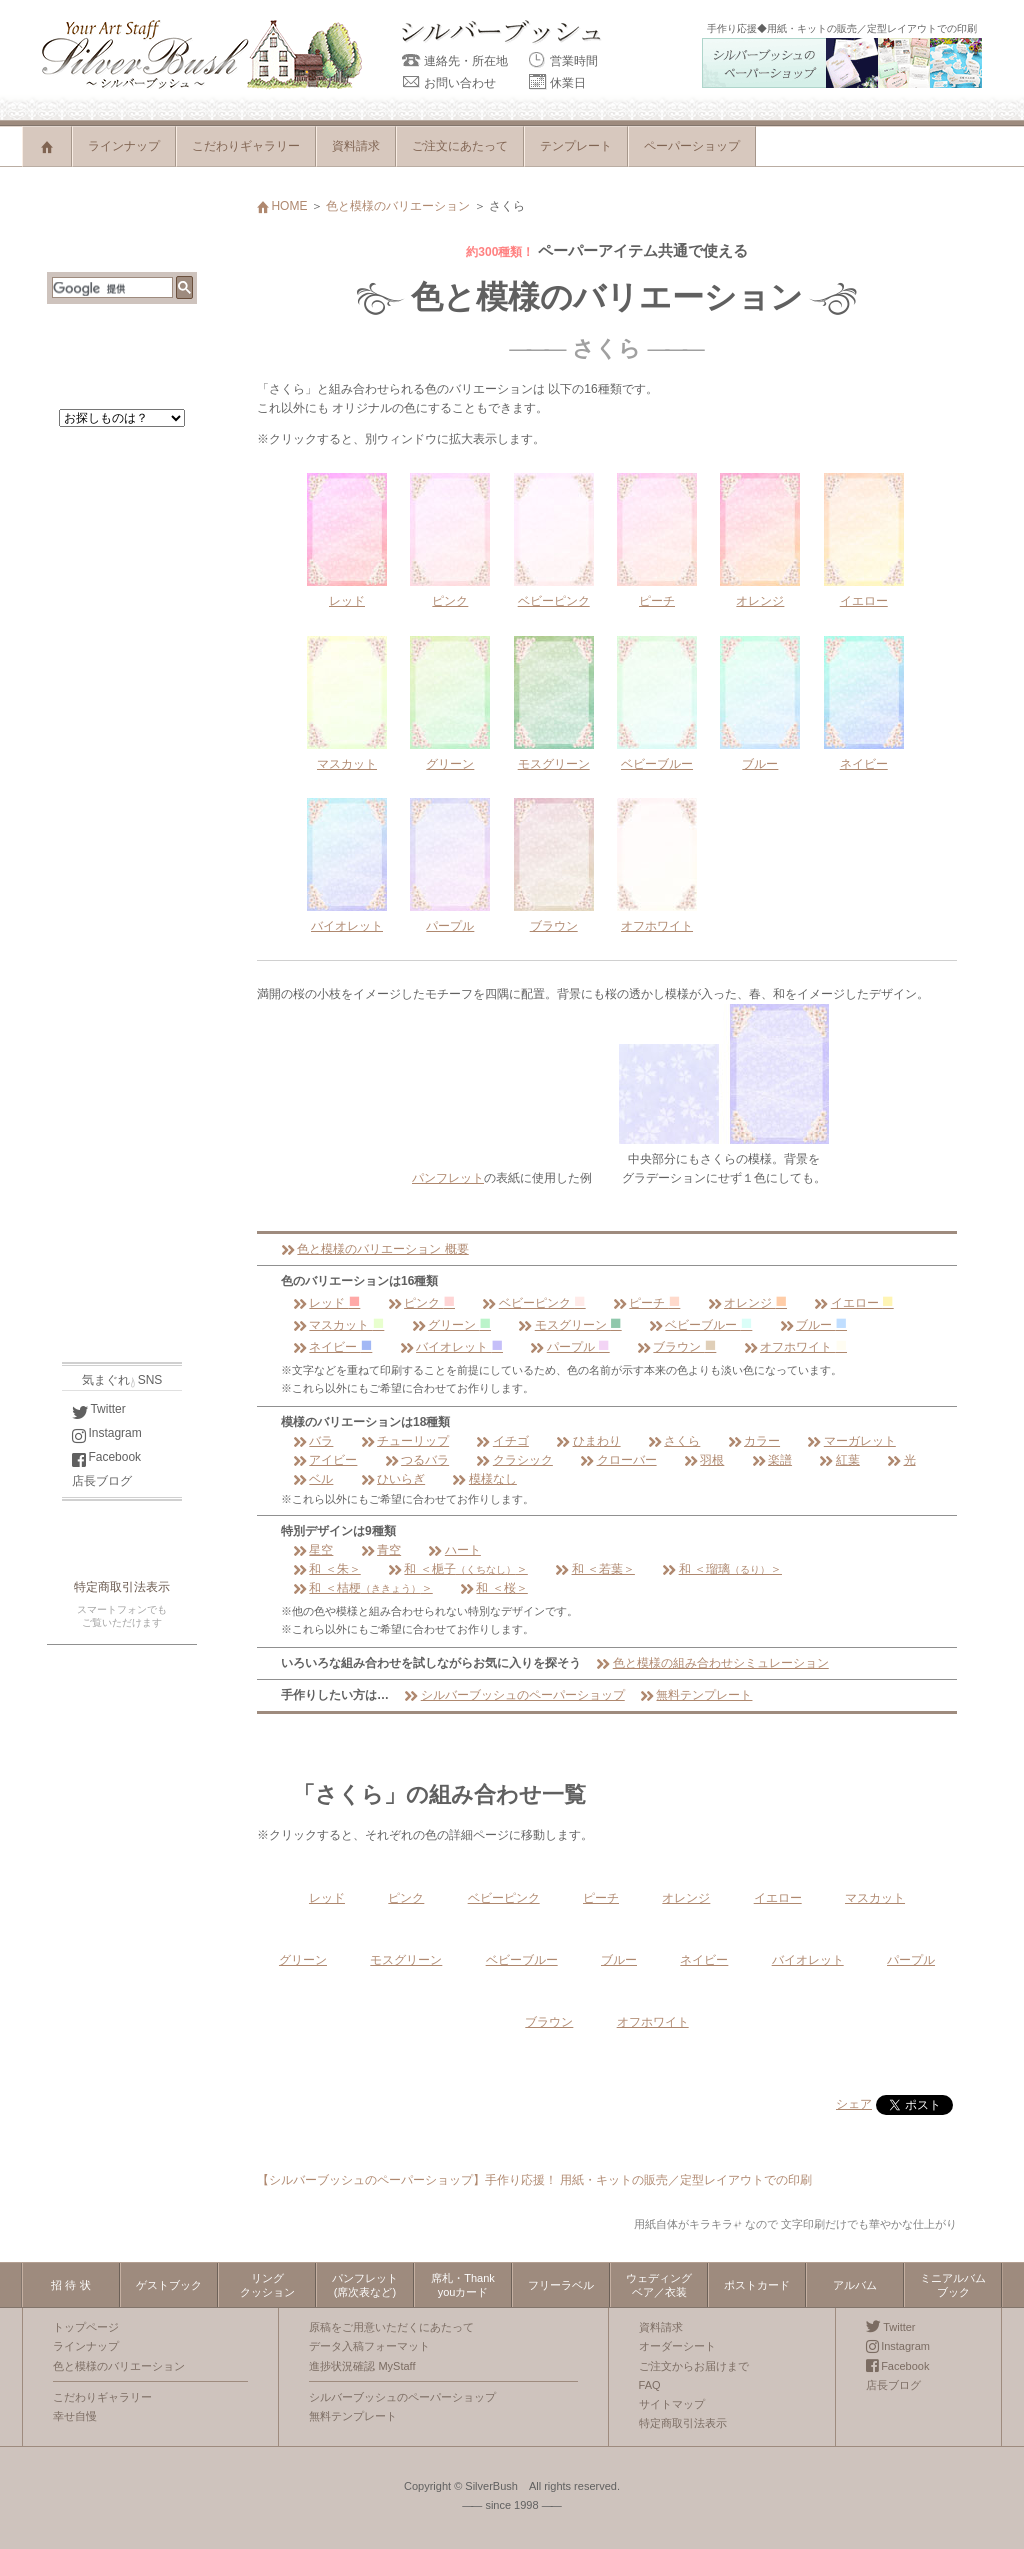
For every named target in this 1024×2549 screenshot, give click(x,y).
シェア (854, 2104)
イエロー (853, 1303)
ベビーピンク (533, 1303)
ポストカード (757, 2285)
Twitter (99, 1409)
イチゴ (502, 1441)
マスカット (338, 1325)
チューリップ (405, 1441)
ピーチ (646, 1303)
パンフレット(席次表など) (365, 2285)
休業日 (557, 83)
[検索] (112, 289)
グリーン (451, 1325)
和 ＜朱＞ (327, 1569)
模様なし (484, 1479)
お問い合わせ (449, 83)
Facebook (106, 1457)
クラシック (514, 1460)
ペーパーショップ (692, 146)
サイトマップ (672, 2404)
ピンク (421, 1303)
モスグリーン (569, 1325)
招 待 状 (70, 2285)
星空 (313, 1550)
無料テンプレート (696, 1695)
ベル (313, 1479)
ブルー (813, 1325)
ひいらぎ (393, 1479)
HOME (282, 206)
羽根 (704, 1460)
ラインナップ (124, 146)
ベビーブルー (700, 1325)
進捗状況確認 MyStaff (362, 2366)
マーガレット (851, 1441)
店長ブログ (102, 1481)
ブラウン (676, 1347)
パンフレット (448, 1178)
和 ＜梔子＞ (458, 1569)
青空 (381, 1550)
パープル (569, 1347)
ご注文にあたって (460, 146)
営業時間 (563, 61)
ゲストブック (169, 2285)
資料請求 (356, 146)
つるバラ (417, 1460)
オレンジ (747, 1303)
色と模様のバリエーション (398, 206)
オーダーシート (677, 2346)
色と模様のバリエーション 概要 (375, 1249)
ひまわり (588, 1441)
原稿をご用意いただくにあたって (391, 2327)
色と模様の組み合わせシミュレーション (712, 1663)
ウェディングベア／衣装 (659, 2285)
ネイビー (332, 1347)
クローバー (618, 1460)
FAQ (650, 2385)
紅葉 (839, 1460)
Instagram (107, 1433)
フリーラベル (561, 2285)
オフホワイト (795, 1347)
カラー (754, 1441)
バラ (313, 1441)
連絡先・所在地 (455, 61)
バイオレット (451, 1347)
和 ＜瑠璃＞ (722, 1569)
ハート (454, 1550)
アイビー (325, 1460)
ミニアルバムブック (953, 2285)
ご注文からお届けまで (694, 2366)
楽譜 (772, 1460)
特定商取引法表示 (122, 1587)
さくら (674, 1441)
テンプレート (576, 146)
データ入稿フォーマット (369, 2346)
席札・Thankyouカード (463, 2285)
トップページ (86, 2327)
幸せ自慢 (75, 2416)
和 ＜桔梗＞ (363, 1588)
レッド (326, 1303)
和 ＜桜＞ (494, 1588)
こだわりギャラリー (246, 146)
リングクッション (267, 2285)
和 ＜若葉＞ (595, 1569)
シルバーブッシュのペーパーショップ (514, 1695)
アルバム (855, 2285)
